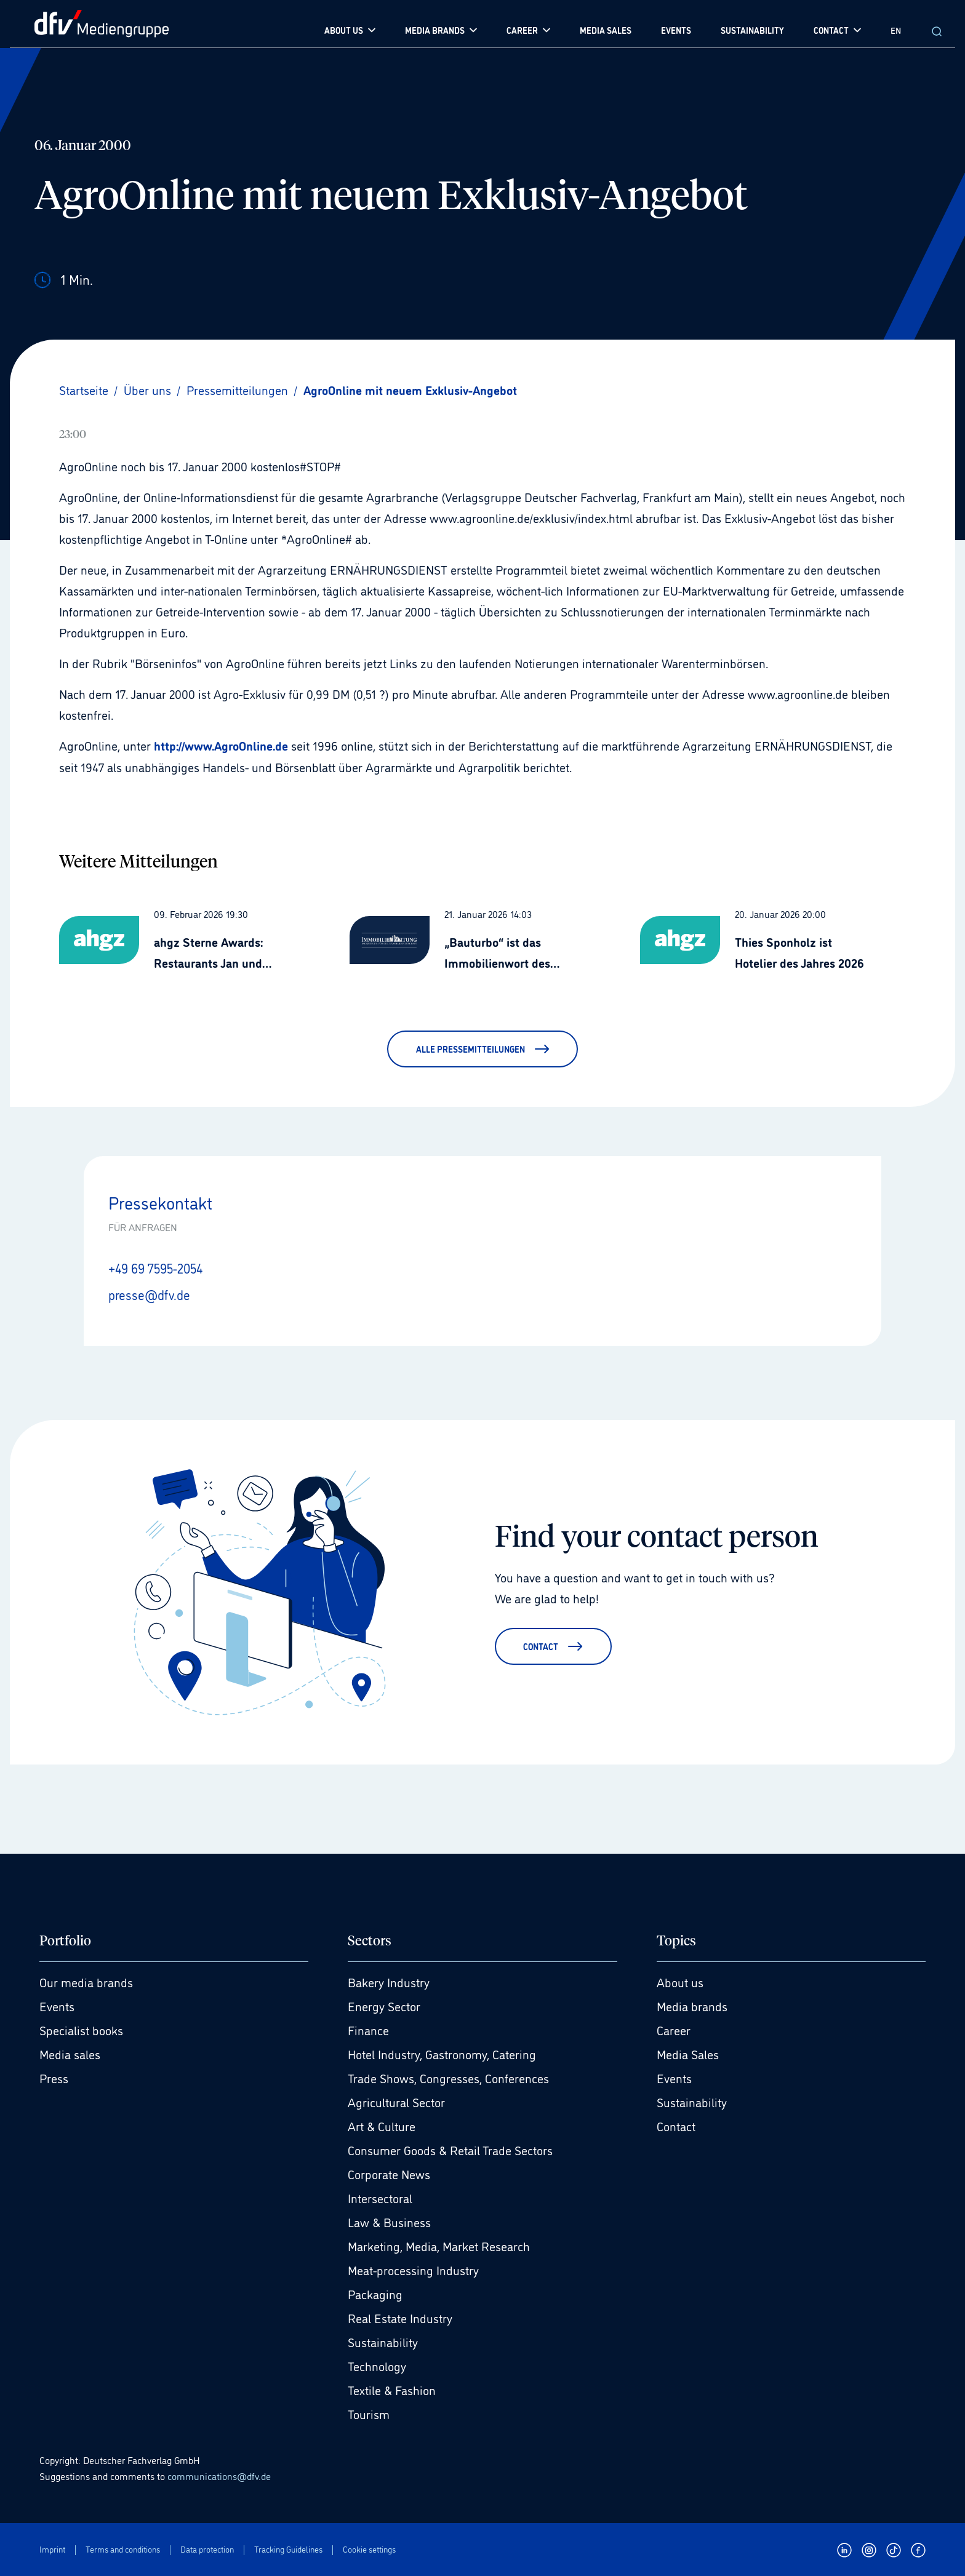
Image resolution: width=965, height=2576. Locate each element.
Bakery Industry (389, 1981)
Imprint (52, 2548)
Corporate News (389, 2173)
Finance (368, 2029)
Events (56, 2005)
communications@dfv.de (219, 2474)
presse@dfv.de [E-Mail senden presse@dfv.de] (151, 1292)
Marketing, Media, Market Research (439, 2245)
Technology (377, 2365)
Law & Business (389, 2221)
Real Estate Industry (400, 2317)
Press (53, 2077)
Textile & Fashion (392, 2389)
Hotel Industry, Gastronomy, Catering (442, 2053)
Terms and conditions (123, 2548)
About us (680, 1981)
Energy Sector (384, 2005)
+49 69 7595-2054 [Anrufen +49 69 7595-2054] (158, 1267)
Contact (676, 2125)
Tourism (369, 2413)
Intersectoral (380, 2197)
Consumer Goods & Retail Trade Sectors (450, 2149)
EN (896, 30)
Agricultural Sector (396, 2101)
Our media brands (86, 1981)
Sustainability (383, 2341)
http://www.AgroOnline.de (221, 745)
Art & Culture (381, 2125)
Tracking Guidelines (288, 2548)
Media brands (692, 2005)
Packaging (375, 2293)
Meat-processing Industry (413, 2269)
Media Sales (688, 2053)
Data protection (207, 2548)
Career (674, 2029)
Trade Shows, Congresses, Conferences (448, 2077)
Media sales (69, 2053)
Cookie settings (369, 2548)
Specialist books (81, 2029)
